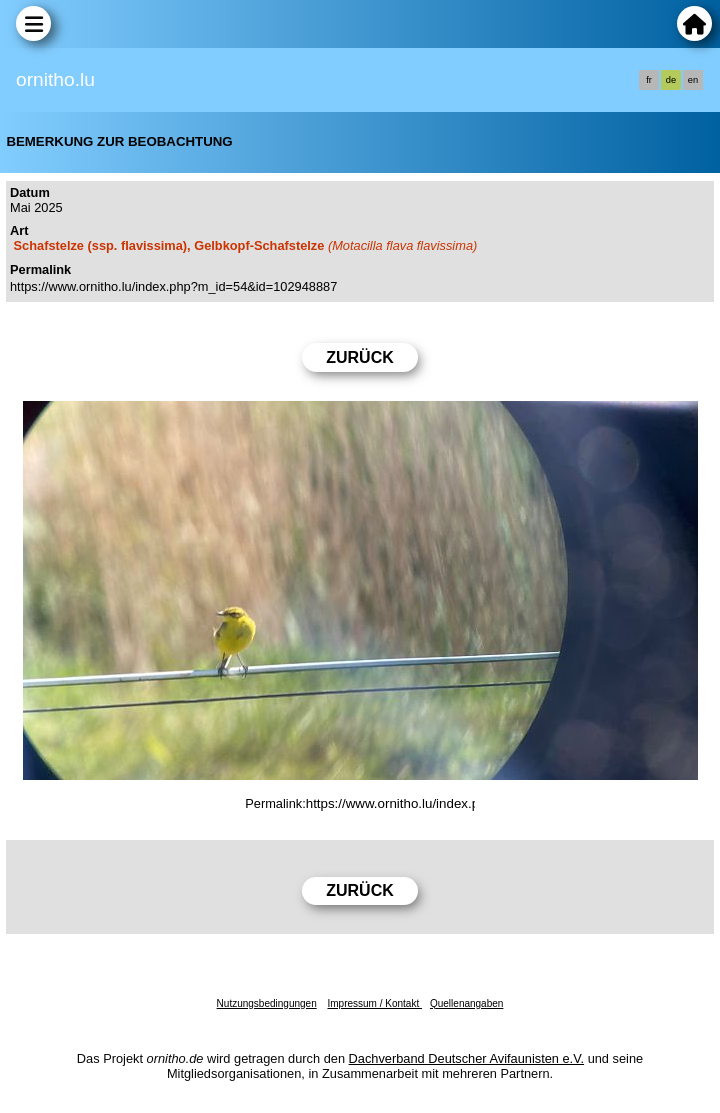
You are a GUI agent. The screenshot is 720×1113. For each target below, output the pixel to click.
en (693, 80)
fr (649, 80)
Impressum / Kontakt (374, 1003)
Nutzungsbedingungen (267, 1003)
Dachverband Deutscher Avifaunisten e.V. (466, 1058)
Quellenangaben (466, 1003)
